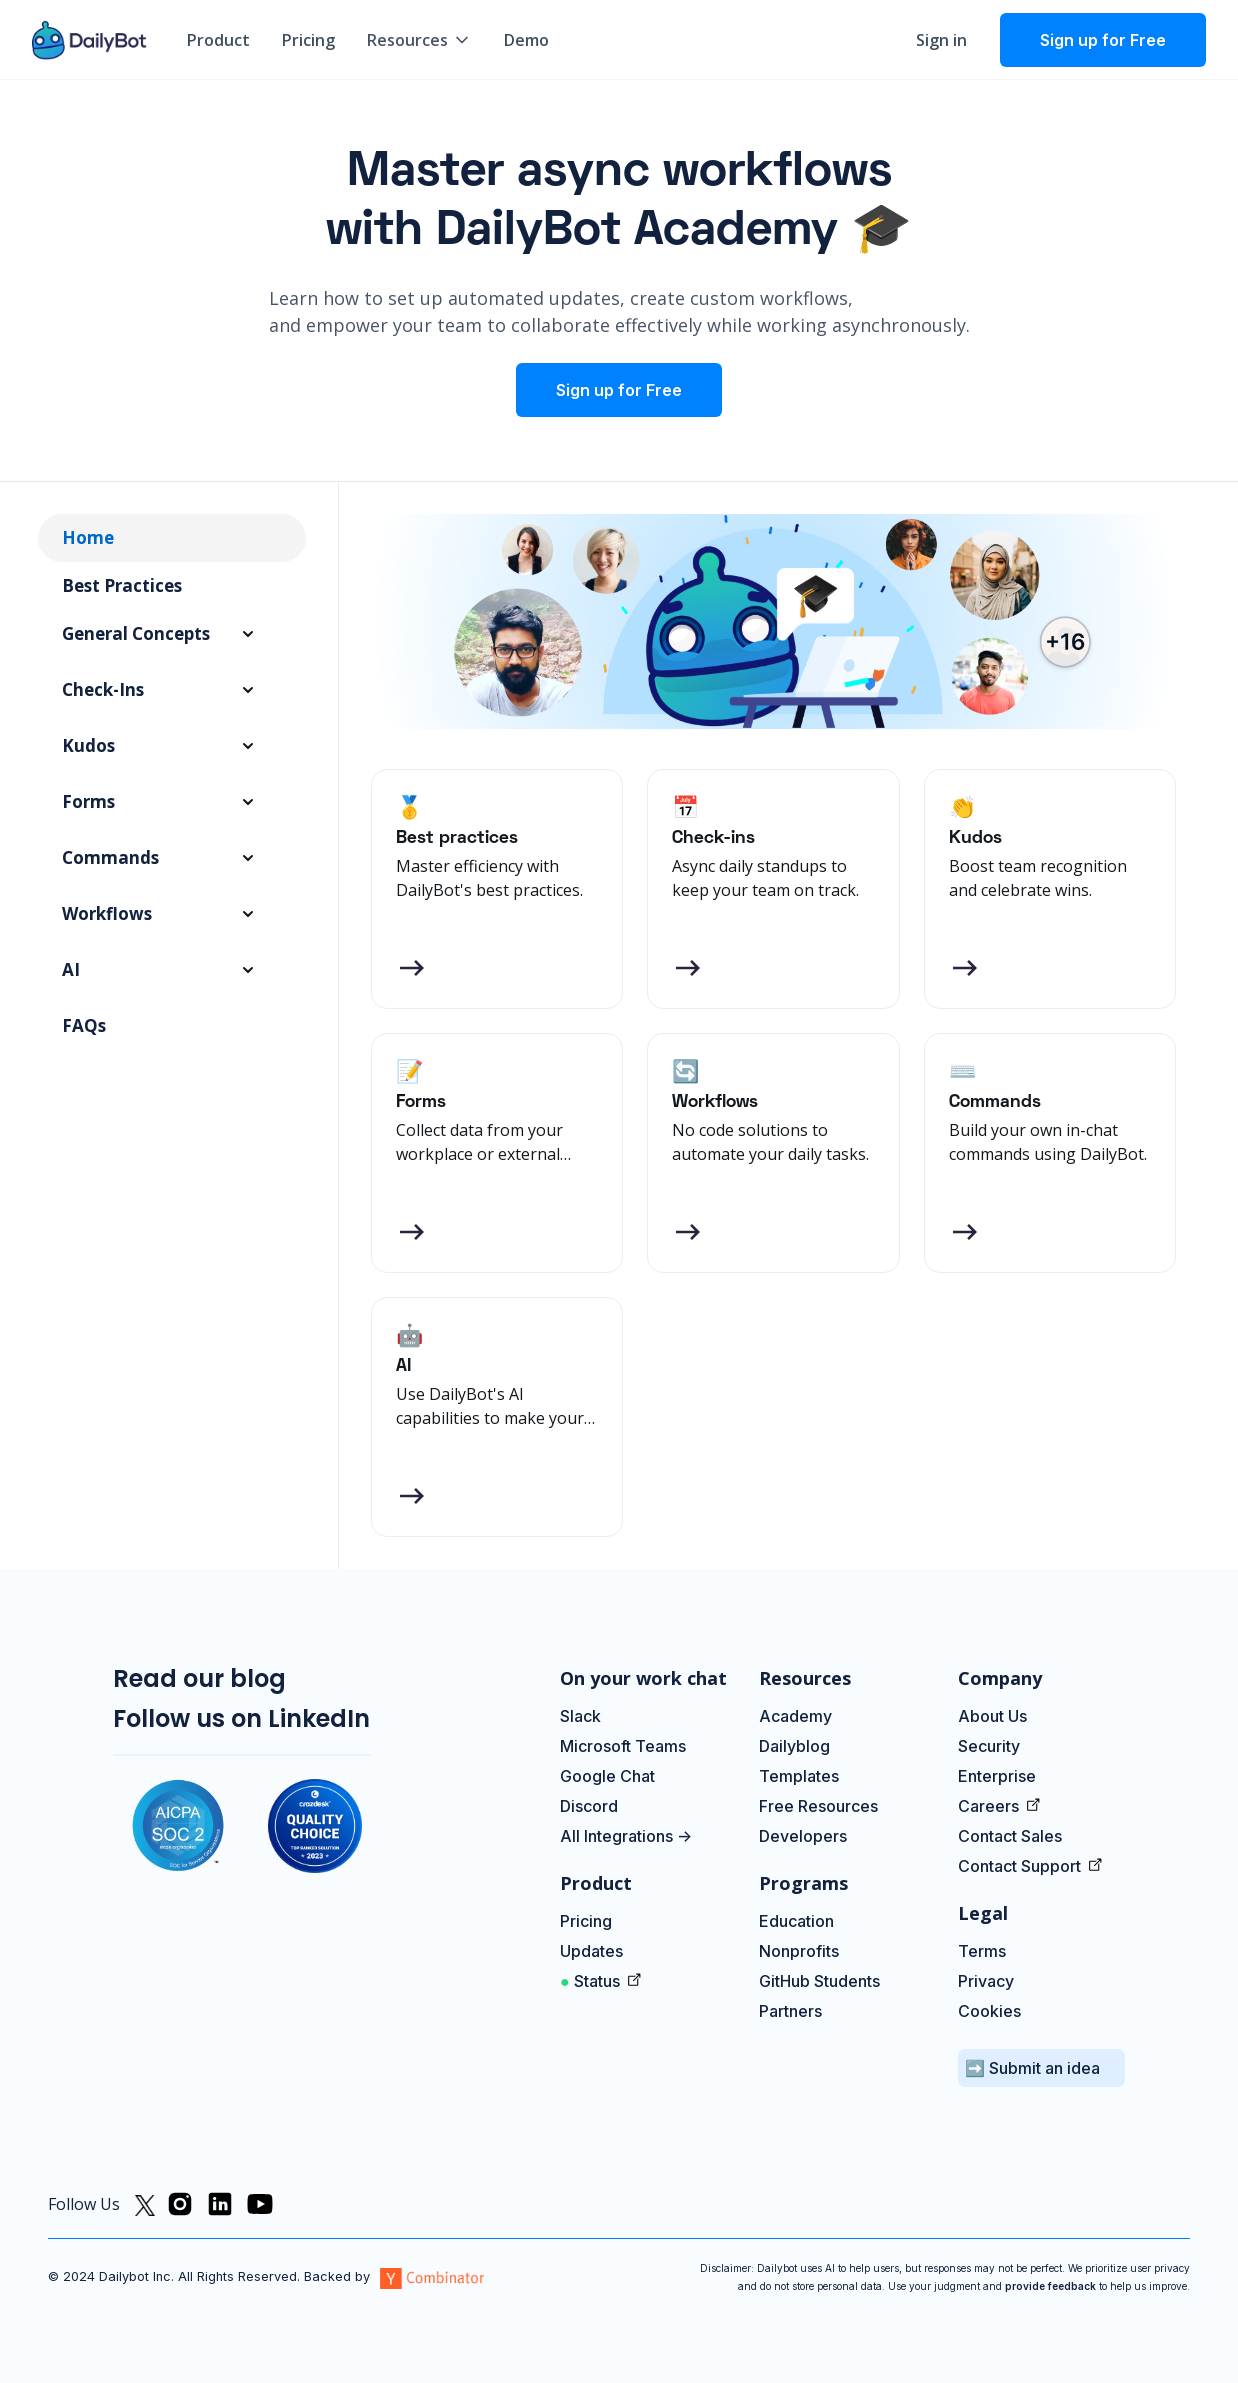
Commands (110, 857)
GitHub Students (819, 1981)
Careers (990, 1806)
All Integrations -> (626, 1836)
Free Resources (818, 1806)
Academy (795, 1716)
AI (71, 969)
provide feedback (1050, 2286)
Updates (593, 1951)
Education (796, 1921)
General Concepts (136, 633)
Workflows (107, 913)
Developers (803, 1836)
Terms (982, 1951)
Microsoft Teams (623, 1746)
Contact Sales (1010, 1836)
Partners (790, 2011)
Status (592, 1981)
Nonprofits (799, 1951)
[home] (89, 40)
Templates (799, 1776)
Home (88, 537)
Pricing (308, 40)
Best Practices (122, 585)
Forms (88, 801)
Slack (580, 1716)
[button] (419, 40)
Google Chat (607, 1776)
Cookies (989, 2011)
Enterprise (997, 1776)
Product (218, 40)
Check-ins (103, 689)
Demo (526, 40)
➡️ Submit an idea (1032, 2068)
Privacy (986, 1981)
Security (989, 1746)
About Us (992, 1716)
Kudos (88, 745)
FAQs (84, 1025)
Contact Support (1021, 1866)
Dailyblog (794, 1746)
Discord (589, 1806)
